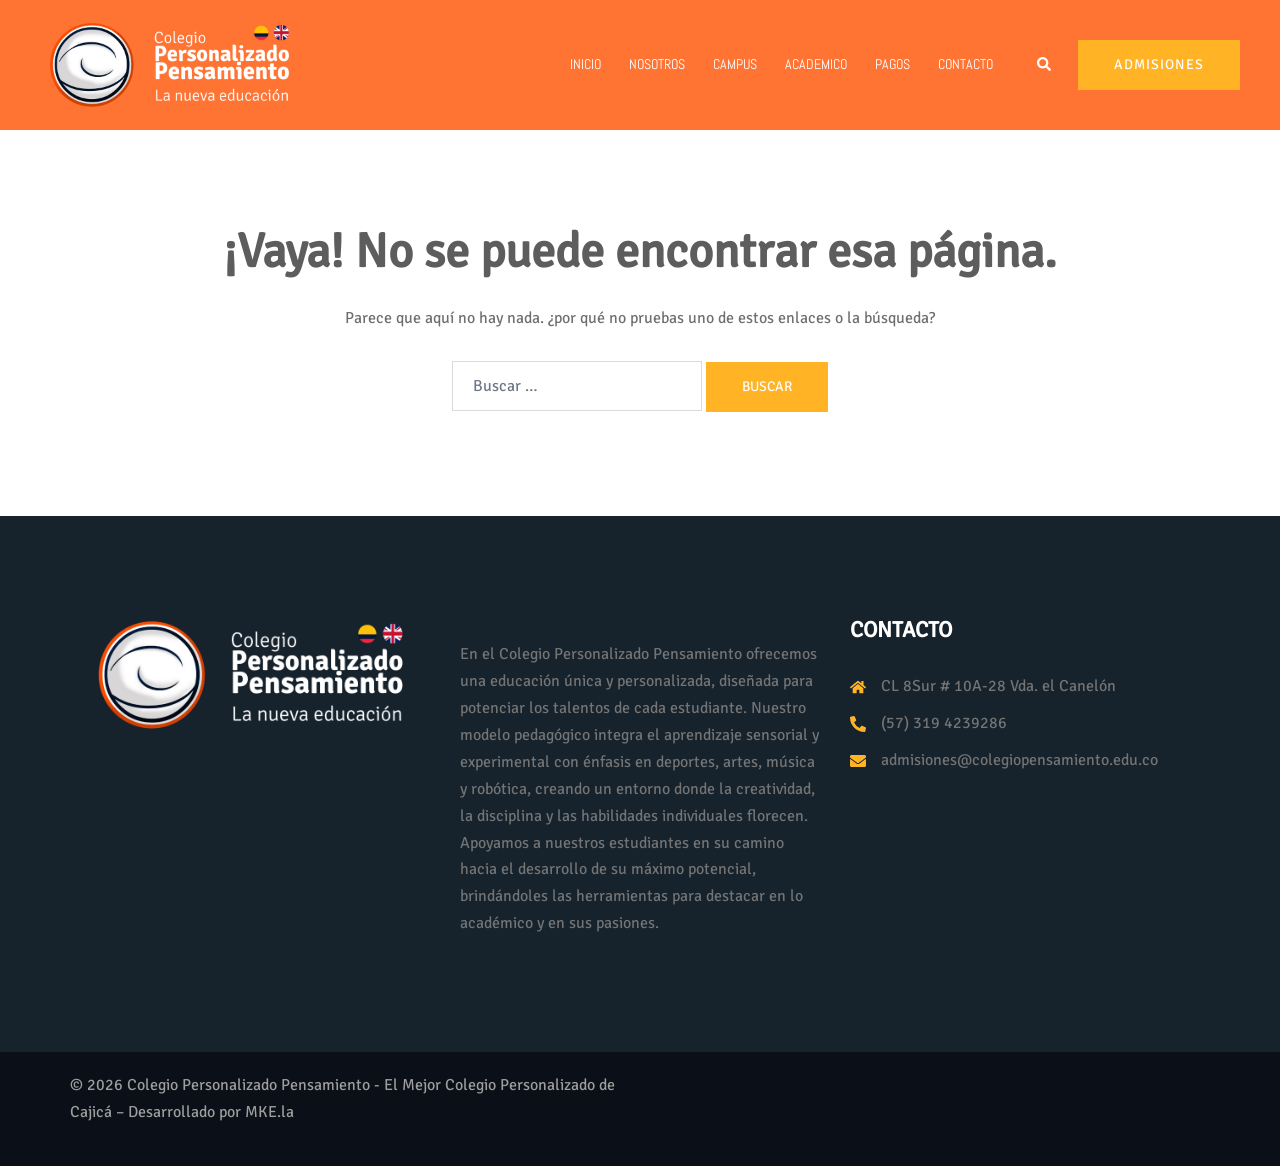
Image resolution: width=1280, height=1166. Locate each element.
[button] (1045, 65)
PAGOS (892, 64)
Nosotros (657, 64)
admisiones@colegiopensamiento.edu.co (1019, 760)
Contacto (965, 64)
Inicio (585, 64)
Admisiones (1159, 64)
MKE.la (269, 1112)
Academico (816, 64)
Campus (735, 64)
